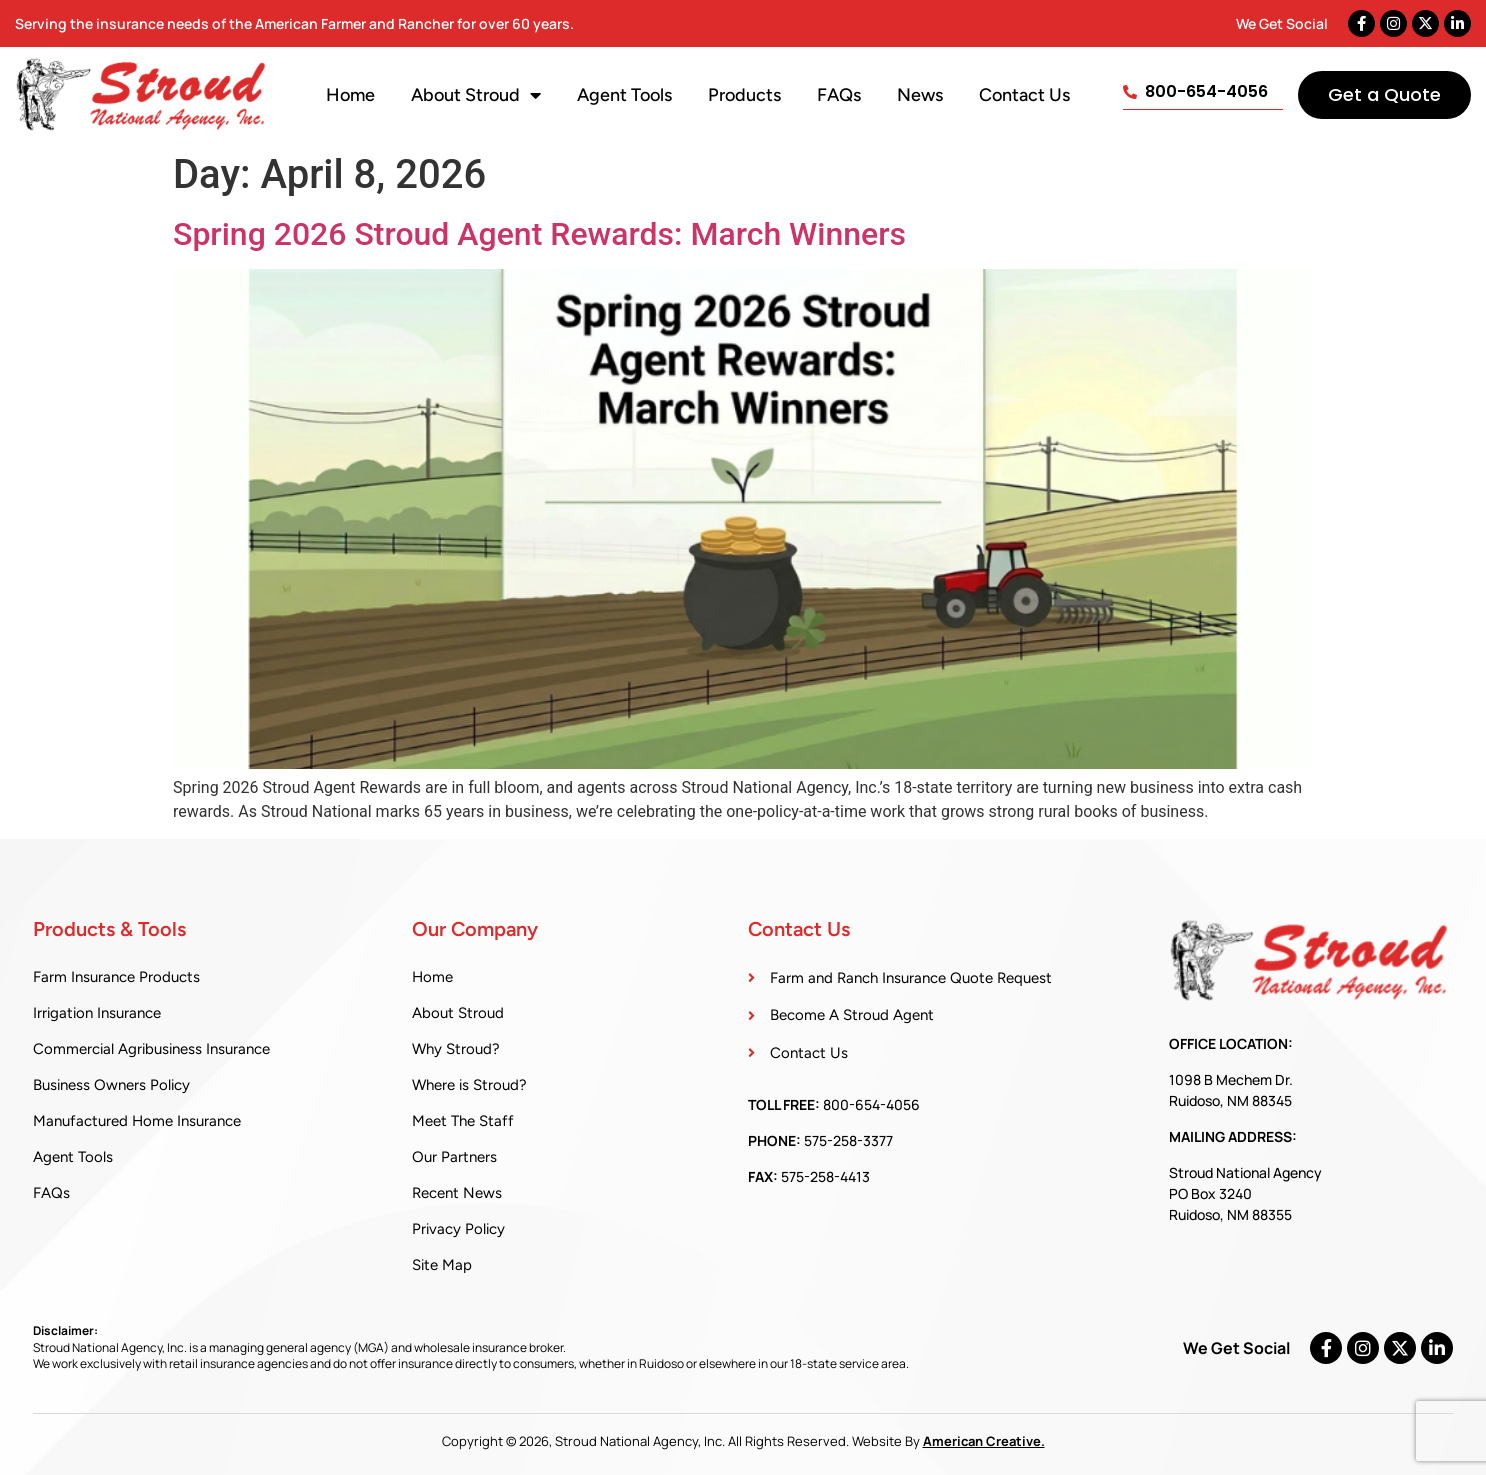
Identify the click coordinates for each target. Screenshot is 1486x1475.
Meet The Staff (463, 1121)
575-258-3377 (848, 1140)
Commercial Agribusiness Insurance (151, 1049)
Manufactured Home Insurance (137, 1121)
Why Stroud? (456, 1049)
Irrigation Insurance (97, 1013)
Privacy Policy (458, 1229)
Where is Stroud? (469, 1085)
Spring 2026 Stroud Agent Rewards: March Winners (539, 234)
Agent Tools (624, 95)
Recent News (457, 1193)
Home (350, 95)
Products (744, 95)
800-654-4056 (871, 1104)
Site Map (442, 1265)
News (920, 95)
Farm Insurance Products (116, 977)
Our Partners (454, 1157)
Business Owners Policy (111, 1085)
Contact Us (1024, 95)
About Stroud (476, 95)
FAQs (839, 95)
